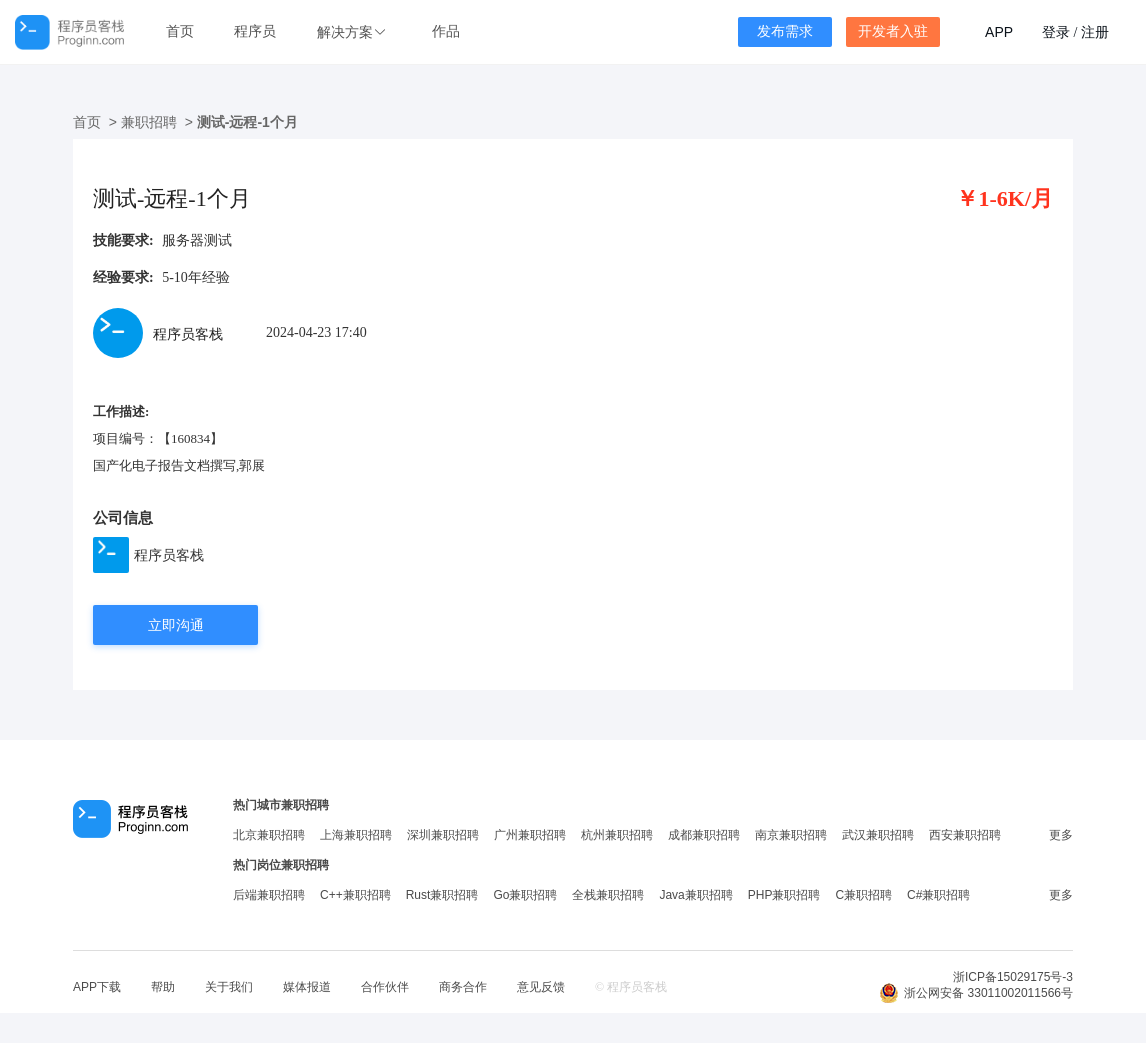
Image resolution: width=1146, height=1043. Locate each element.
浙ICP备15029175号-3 (1013, 977)
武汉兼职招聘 (878, 835)
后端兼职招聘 (269, 895)
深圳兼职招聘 (443, 835)
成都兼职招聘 (704, 835)
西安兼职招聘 (965, 835)
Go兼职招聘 (525, 895)
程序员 (255, 31)
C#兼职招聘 (938, 895)
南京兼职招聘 (791, 835)
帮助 (163, 987)
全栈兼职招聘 (608, 895)
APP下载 (97, 987)
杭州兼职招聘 (617, 835)
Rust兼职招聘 (442, 895)
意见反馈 (541, 987)
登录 (1056, 32)
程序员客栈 (169, 555)
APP (999, 32)
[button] (354, 32)
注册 (1095, 32)
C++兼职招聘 (355, 895)
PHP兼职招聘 (784, 895)
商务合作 (463, 987)
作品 (446, 31)
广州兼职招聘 (530, 835)
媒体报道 (307, 987)
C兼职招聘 (863, 895)
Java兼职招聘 (695, 895)
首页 (180, 31)
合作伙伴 (385, 987)
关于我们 (229, 987)
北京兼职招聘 (269, 835)
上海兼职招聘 (356, 835)
